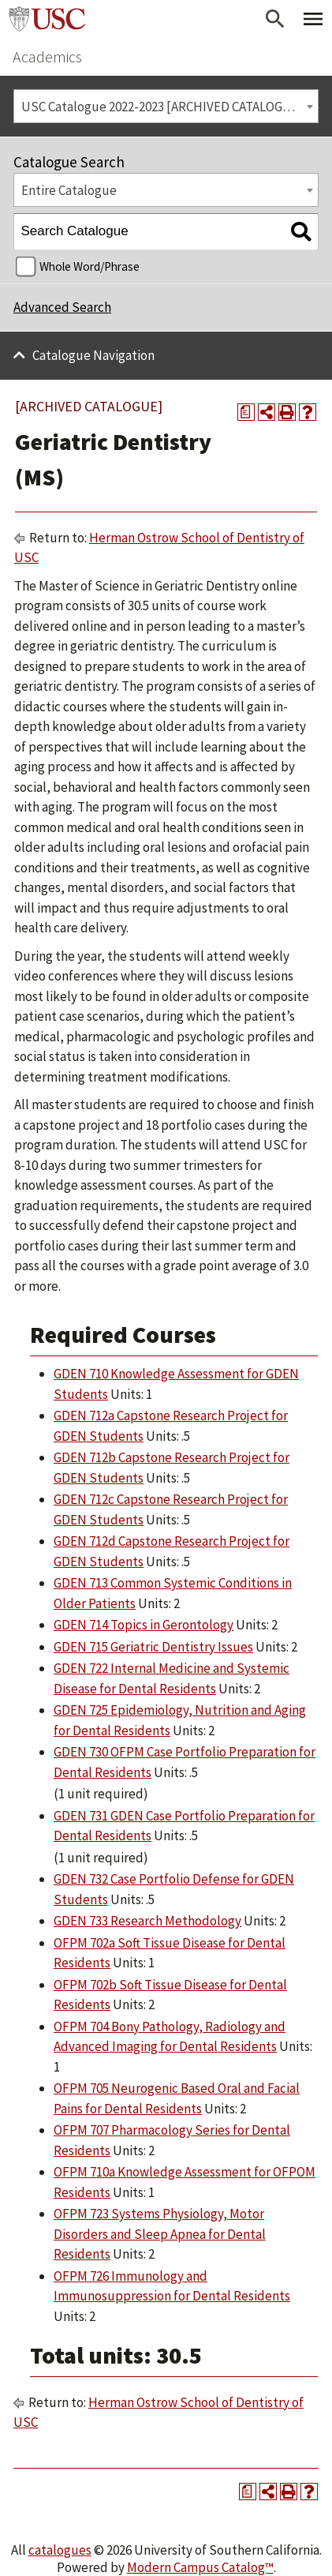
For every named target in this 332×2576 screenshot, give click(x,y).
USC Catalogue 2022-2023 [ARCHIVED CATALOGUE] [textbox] (162, 106)
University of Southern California (47, 19)
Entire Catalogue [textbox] (69, 190)
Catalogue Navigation (93, 355)
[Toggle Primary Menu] (313, 19)
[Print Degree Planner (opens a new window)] (246, 412)
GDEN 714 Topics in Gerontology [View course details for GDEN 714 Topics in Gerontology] (143, 1624)
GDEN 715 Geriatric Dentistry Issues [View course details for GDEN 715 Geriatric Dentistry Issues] (153, 1646)
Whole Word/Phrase (89, 266)
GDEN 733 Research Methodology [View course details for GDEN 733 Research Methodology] (147, 1920)
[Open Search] (275, 19)
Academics (47, 56)
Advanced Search (62, 307)
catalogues (59, 2550)
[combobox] (166, 106)
